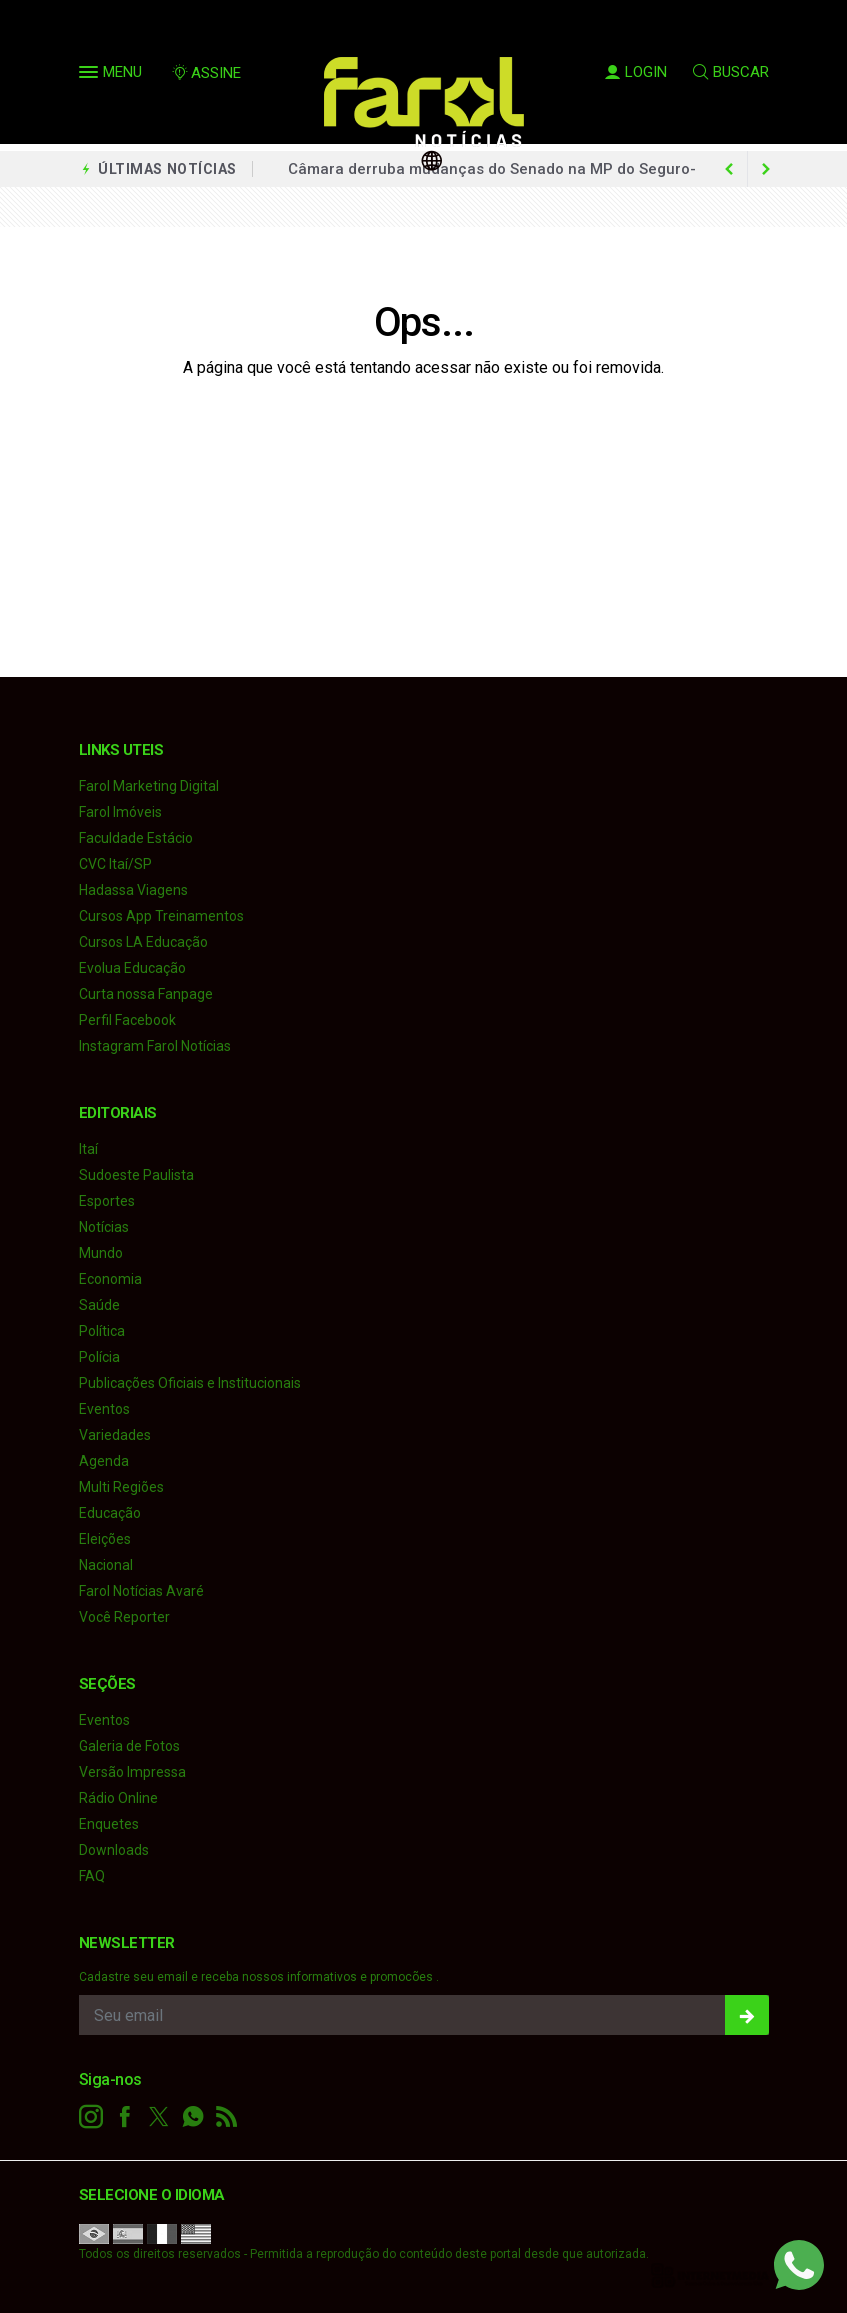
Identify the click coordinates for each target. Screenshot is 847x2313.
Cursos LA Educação (143, 942)
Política (102, 1331)
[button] (91, 76)
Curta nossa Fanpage (146, 994)
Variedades (115, 1435)
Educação (110, 1513)
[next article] (730, 169)
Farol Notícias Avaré (141, 1591)
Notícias (104, 1227)
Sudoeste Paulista (136, 1175)
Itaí (88, 1149)
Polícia (99, 1357)
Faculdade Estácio (136, 838)
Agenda (104, 1461)
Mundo (101, 1253)
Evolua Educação (132, 968)
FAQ (92, 1876)
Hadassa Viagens (133, 890)
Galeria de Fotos (129, 1746)
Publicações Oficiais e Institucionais (190, 1383)
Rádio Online (118, 1798)
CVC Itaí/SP (115, 864)
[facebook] (125, 2117)
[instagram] (91, 2117)
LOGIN (636, 72)
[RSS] (227, 2117)
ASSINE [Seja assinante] (206, 73)
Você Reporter (124, 1617)
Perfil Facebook (127, 1020)
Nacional (106, 1565)
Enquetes (109, 1824)
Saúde (99, 1305)
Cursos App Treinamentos (161, 916)
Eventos (104, 1409)
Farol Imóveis (120, 812)
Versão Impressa (132, 1772)
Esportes (107, 1201)
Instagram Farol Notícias (155, 1046)
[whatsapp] (193, 2117)
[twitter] (159, 2117)
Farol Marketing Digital (149, 786)
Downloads (114, 1850)
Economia (110, 1279)
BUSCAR (731, 72)
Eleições (105, 1539)
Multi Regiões (121, 1487)
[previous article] (766, 169)
